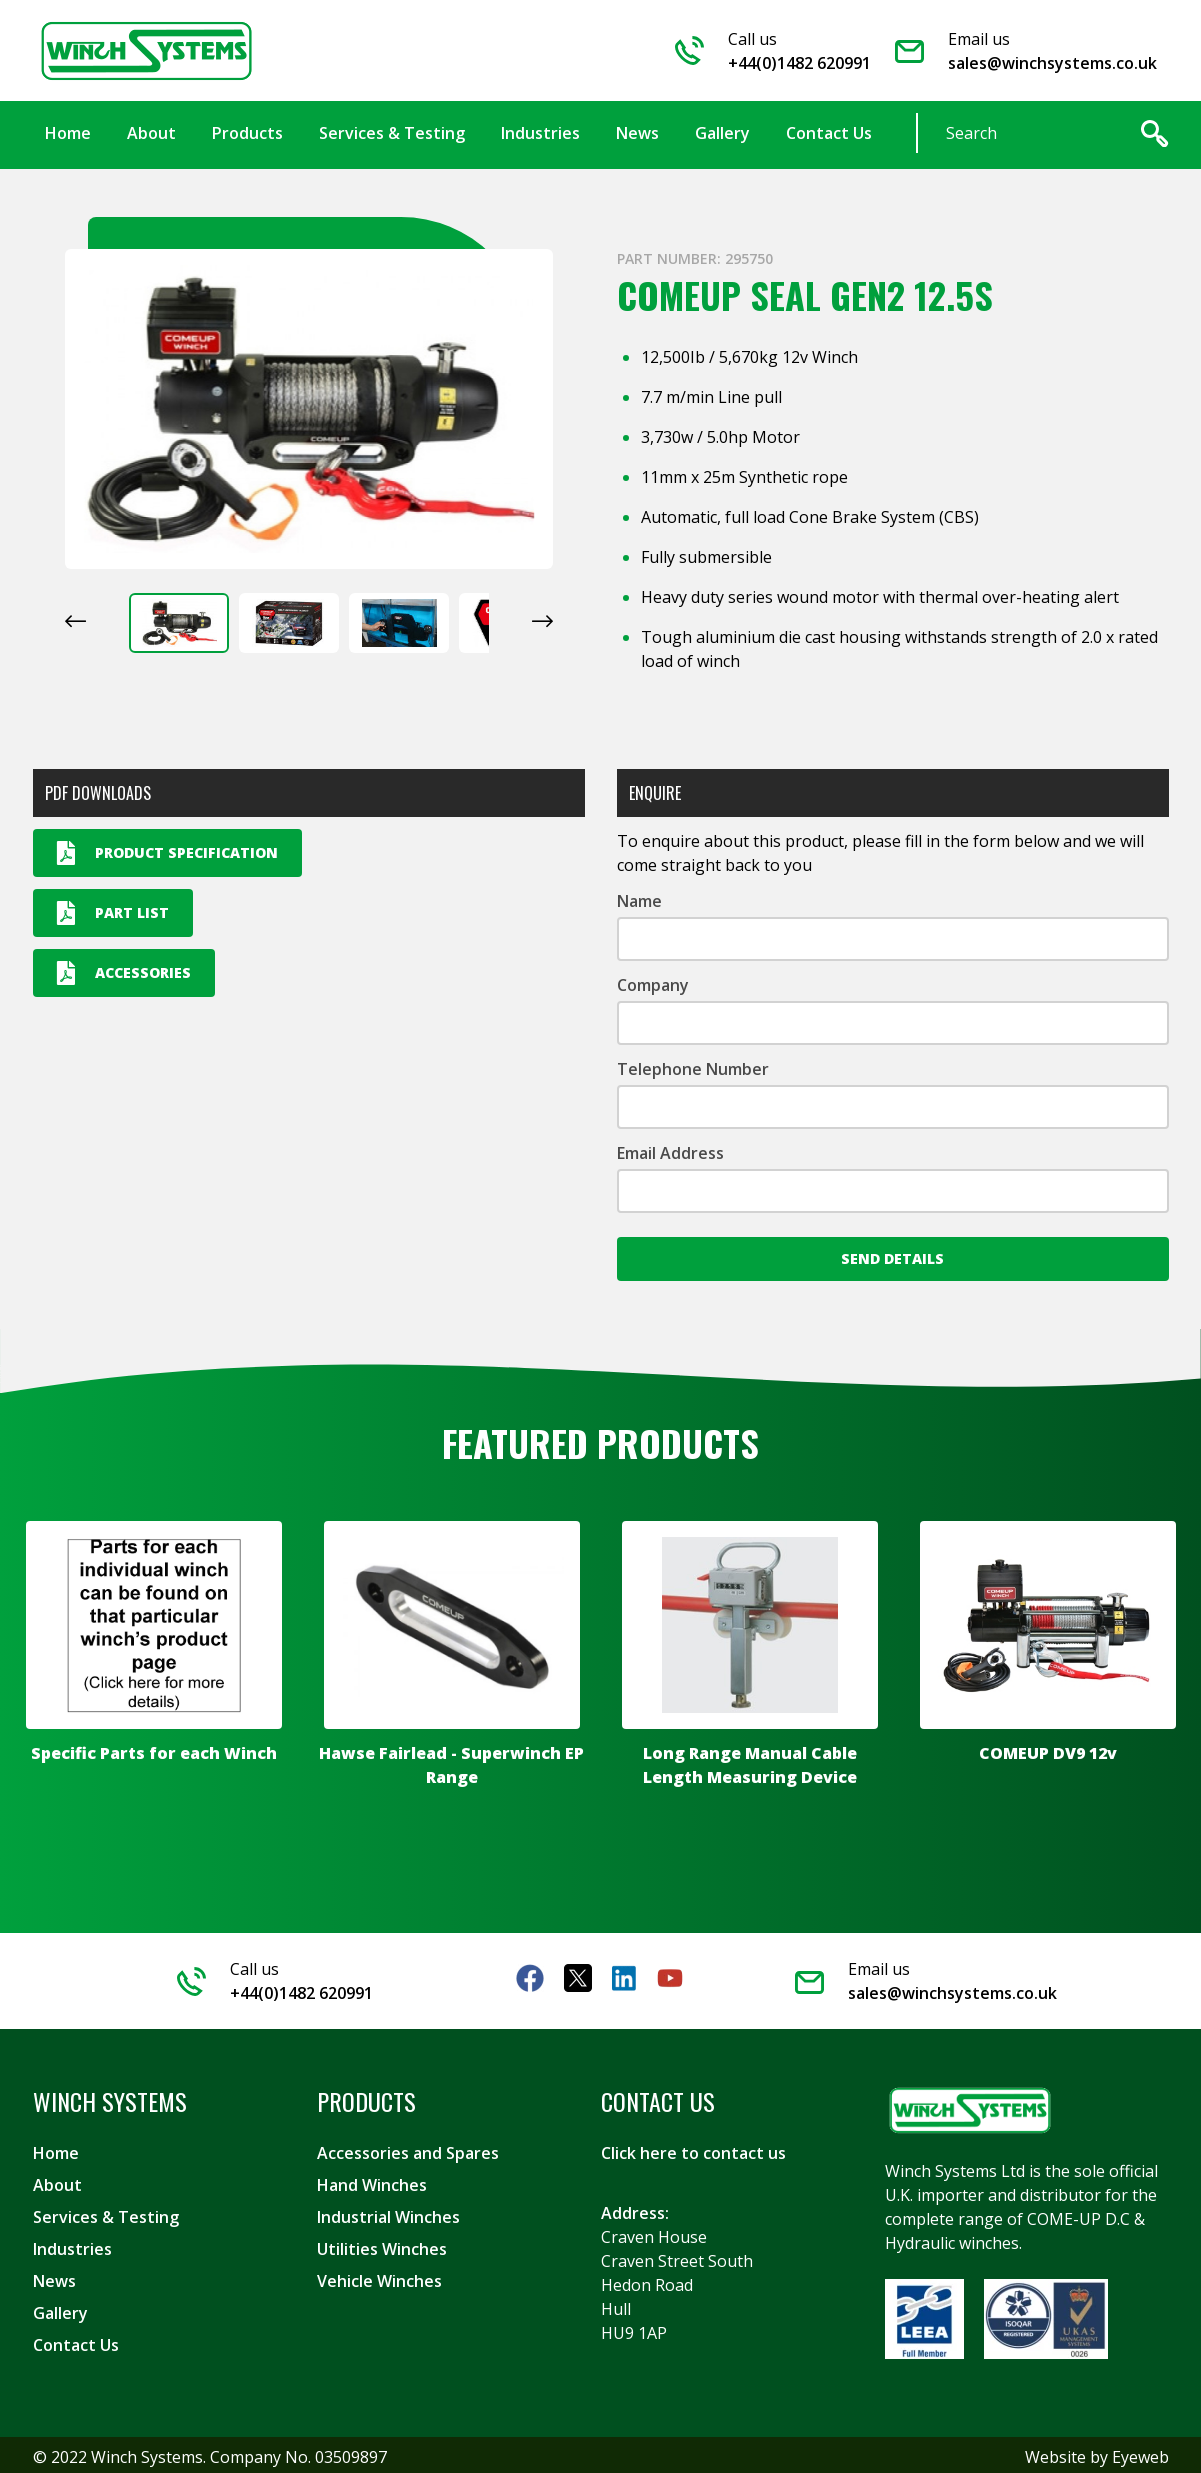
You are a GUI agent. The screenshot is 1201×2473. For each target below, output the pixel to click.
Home (56, 2149)
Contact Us (76, 2341)
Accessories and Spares (408, 2149)
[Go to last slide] (75, 617)
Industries (72, 2245)
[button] (179, 619)
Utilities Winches (382, 2245)
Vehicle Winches (379, 2277)
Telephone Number (693, 1065)
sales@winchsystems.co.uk (1052, 61)
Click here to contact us (693, 2149)
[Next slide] (542, 617)
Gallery (60, 2309)
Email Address (670, 1149)
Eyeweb (1140, 2453)
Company (653, 981)
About (57, 2181)
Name (639, 897)
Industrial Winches (388, 2213)
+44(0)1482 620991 (799, 61)
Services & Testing (106, 2213)
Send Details (892, 1254)
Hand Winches (372, 2181)
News (54, 2277)
